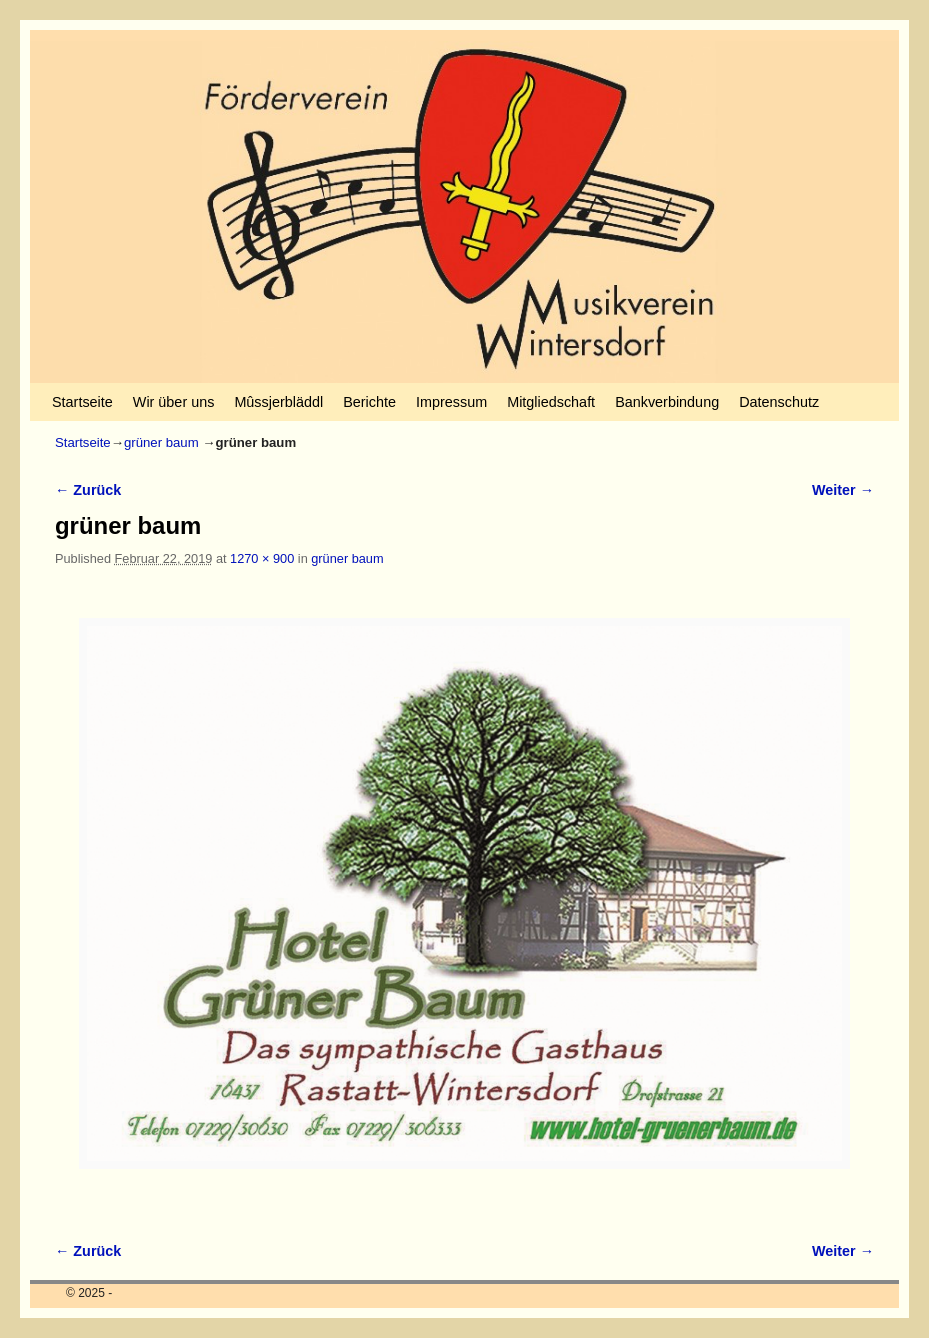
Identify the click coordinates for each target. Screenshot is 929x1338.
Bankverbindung (667, 402)
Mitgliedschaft (551, 402)
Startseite (82, 402)
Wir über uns (174, 402)
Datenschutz (779, 402)
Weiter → (843, 490)
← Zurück (88, 490)
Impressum (451, 402)
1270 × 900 (262, 558)
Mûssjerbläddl (278, 402)
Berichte (369, 402)
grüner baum (161, 442)
